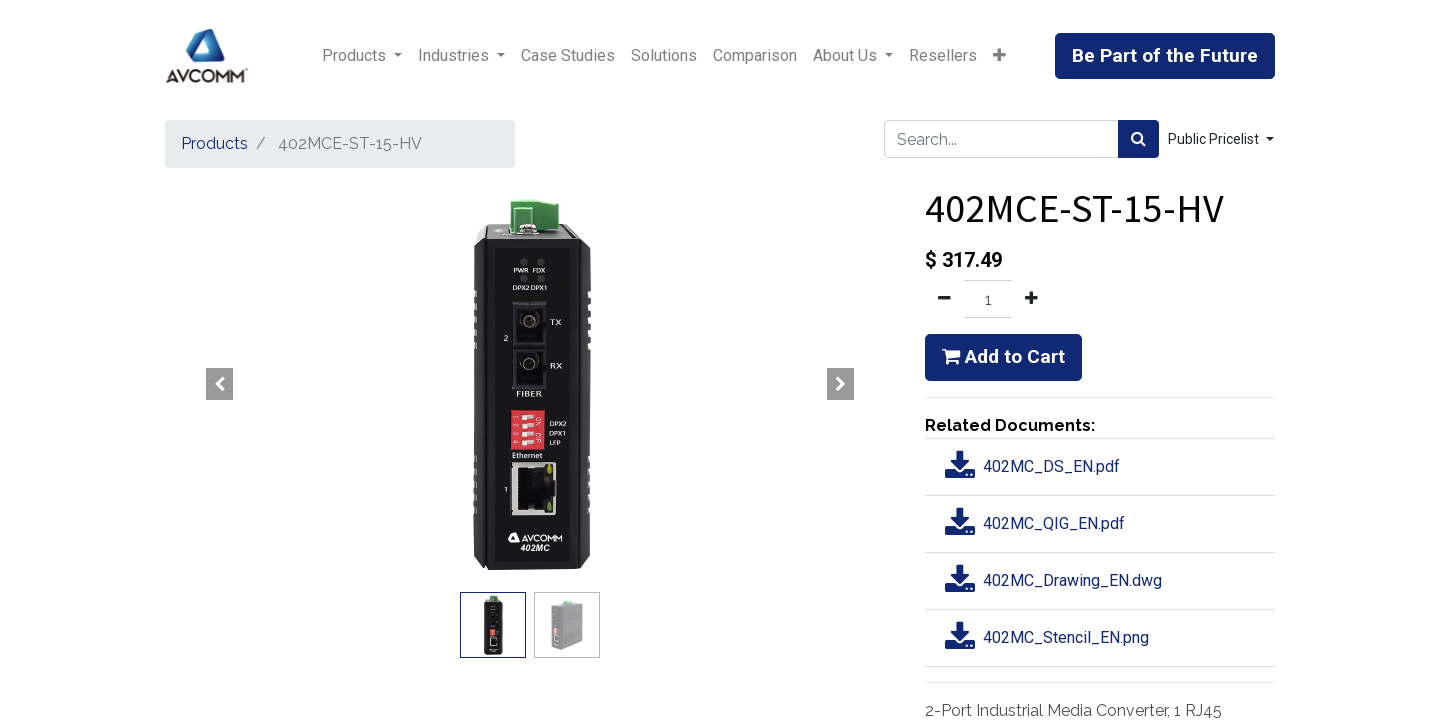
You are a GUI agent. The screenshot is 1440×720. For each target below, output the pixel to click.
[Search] (1138, 139)
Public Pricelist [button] (1215, 139)
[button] (999, 56)
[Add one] (1031, 299)
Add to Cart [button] (1003, 356)
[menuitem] (568, 56)
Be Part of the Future (1165, 55)
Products (214, 143)
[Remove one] (944, 299)
